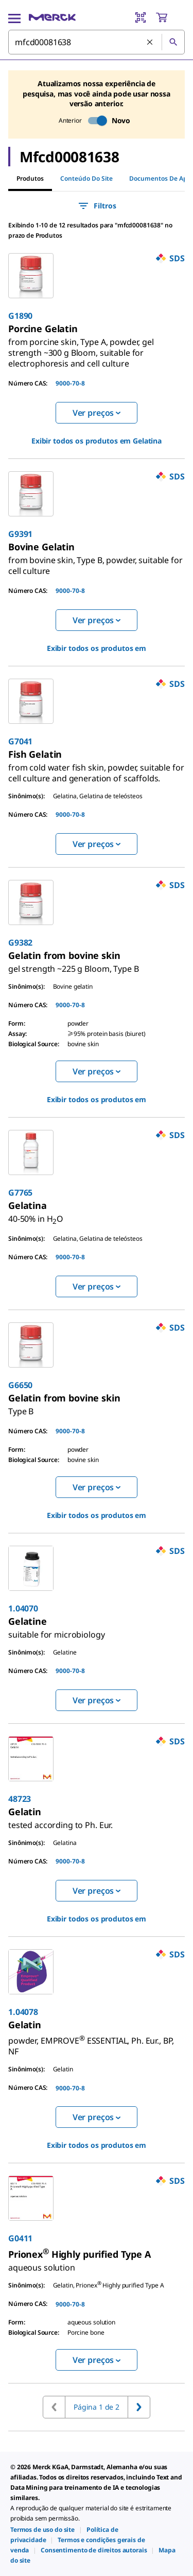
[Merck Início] (52, 17)
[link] (81, 348)
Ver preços (96, 412)
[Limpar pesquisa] (150, 43)
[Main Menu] (14, 17)
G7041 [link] (20, 741)
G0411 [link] (20, 2238)
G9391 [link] (20, 534)
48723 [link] (19, 1798)
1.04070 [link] (23, 1608)
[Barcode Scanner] (140, 17)
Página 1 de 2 (96, 2407)
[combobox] (96, 42)
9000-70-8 (70, 383)
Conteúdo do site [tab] (86, 178)
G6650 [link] (20, 1385)
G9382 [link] (20, 942)
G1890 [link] (20, 315)
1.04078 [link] (23, 2011)
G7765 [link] (20, 1192)
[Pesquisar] (173, 42)
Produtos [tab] (30, 178)
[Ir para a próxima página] (139, 2407)
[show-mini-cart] (170, 17)
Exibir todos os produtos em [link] (96, 441)
